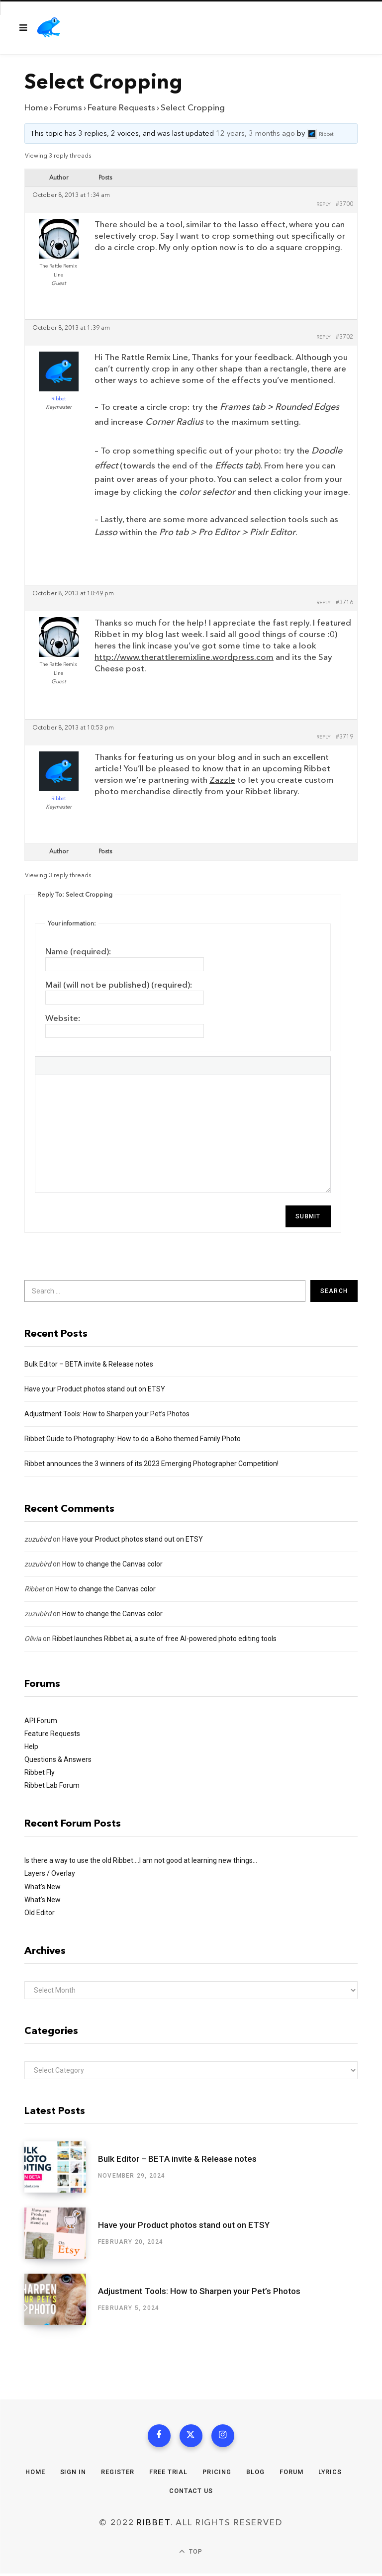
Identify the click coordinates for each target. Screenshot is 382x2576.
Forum (292, 2474)
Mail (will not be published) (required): (118, 985)
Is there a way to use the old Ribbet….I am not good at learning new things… (140, 1860)
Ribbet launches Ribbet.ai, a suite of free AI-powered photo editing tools (164, 1639)
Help (31, 1746)
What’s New (42, 1887)
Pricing (216, 2474)
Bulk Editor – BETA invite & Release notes (88, 1364)
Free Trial (168, 2474)
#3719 (344, 737)
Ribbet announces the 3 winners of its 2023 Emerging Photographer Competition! (151, 1464)
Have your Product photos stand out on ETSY (94, 1389)
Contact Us (191, 2492)
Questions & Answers (58, 1759)
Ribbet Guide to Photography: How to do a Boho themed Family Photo (132, 1439)
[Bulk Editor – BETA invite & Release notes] (61, 2167)
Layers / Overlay (49, 1873)
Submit (307, 1216)
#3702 (344, 337)
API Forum (40, 1721)
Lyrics (331, 2474)
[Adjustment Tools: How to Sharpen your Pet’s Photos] (61, 2299)
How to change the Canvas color (112, 1564)
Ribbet (34, 1589)
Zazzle (222, 780)
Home (36, 107)
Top (190, 2554)
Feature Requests (121, 107)
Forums (68, 107)
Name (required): (78, 951)
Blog (255, 2474)
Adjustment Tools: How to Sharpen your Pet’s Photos (107, 1414)
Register (117, 2474)
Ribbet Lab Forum (52, 1785)
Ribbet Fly (39, 1772)
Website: (63, 1018)
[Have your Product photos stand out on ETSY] (61, 2233)
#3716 (344, 603)
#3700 (344, 204)
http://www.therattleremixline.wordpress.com (184, 657)
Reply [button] (323, 204)
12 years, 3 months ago (255, 134)
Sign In (72, 2474)
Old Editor (39, 1913)
